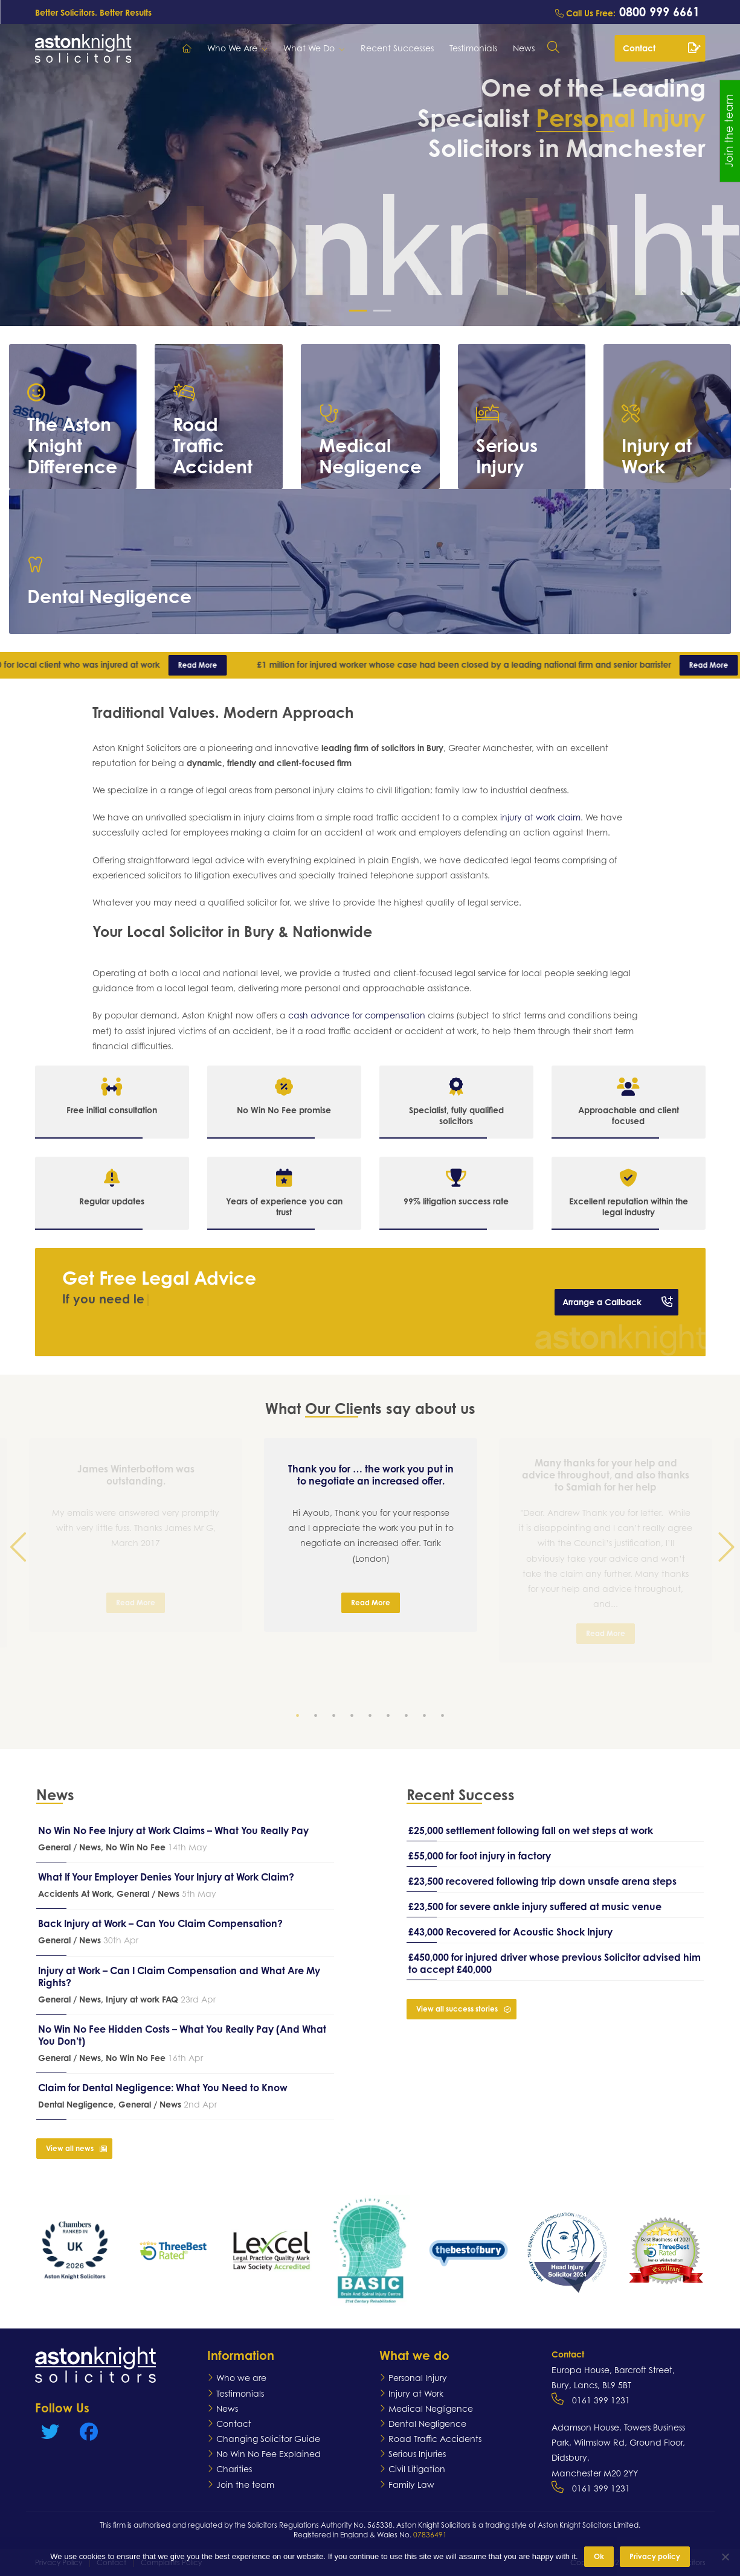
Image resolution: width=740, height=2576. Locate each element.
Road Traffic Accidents (434, 2439)
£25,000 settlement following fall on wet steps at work (530, 1830)
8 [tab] (426, 1717)
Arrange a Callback (617, 1301)
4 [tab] (354, 1717)
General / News (69, 1847)
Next (722, 1577)
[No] (725, 2557)
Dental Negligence (76, 2104)
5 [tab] (372, 1717)
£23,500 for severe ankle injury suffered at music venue (534, 1906)
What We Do (309, 48)
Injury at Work (415, 2393)
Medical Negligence (430, 2408)
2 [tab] (318, 1717)
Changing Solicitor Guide (268, 2439)
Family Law (411, 2484)
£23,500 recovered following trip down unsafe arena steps (542, 1881)
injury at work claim (540, 817)
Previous (18, 1577)
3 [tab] (336, 1717)
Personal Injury (417, 2378)
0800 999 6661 (658, 11)
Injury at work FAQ (142, 1999)
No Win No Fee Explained (268, 2454)
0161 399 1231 (601, 2400)
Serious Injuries (417, 2454)
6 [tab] (390, 1717)
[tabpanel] (370, 1535)
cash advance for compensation (356, 1015)
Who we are (241, 2378)
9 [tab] (445, 1717)
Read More (210, 665)
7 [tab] (408, 1717)
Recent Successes (397, 48)
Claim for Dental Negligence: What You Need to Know (163, 2088)
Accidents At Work (75, 1893)
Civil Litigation (416, 2469)
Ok (599, 2556)
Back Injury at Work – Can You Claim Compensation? (160, 1923)
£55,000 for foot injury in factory (479, 1856)
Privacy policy (654, 2556)
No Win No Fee (136, 1847)
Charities (234, 2469)
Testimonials (473, 48)
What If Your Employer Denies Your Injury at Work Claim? (166, 1877)
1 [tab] (300, 1717)
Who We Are (232, 48)
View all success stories (463, 2008)
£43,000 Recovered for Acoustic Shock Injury (510, 1932)
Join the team (245, 2484)
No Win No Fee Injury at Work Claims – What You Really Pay (173, 1830)
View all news (76, 2148)
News (524, 48)
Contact (661, 47)
